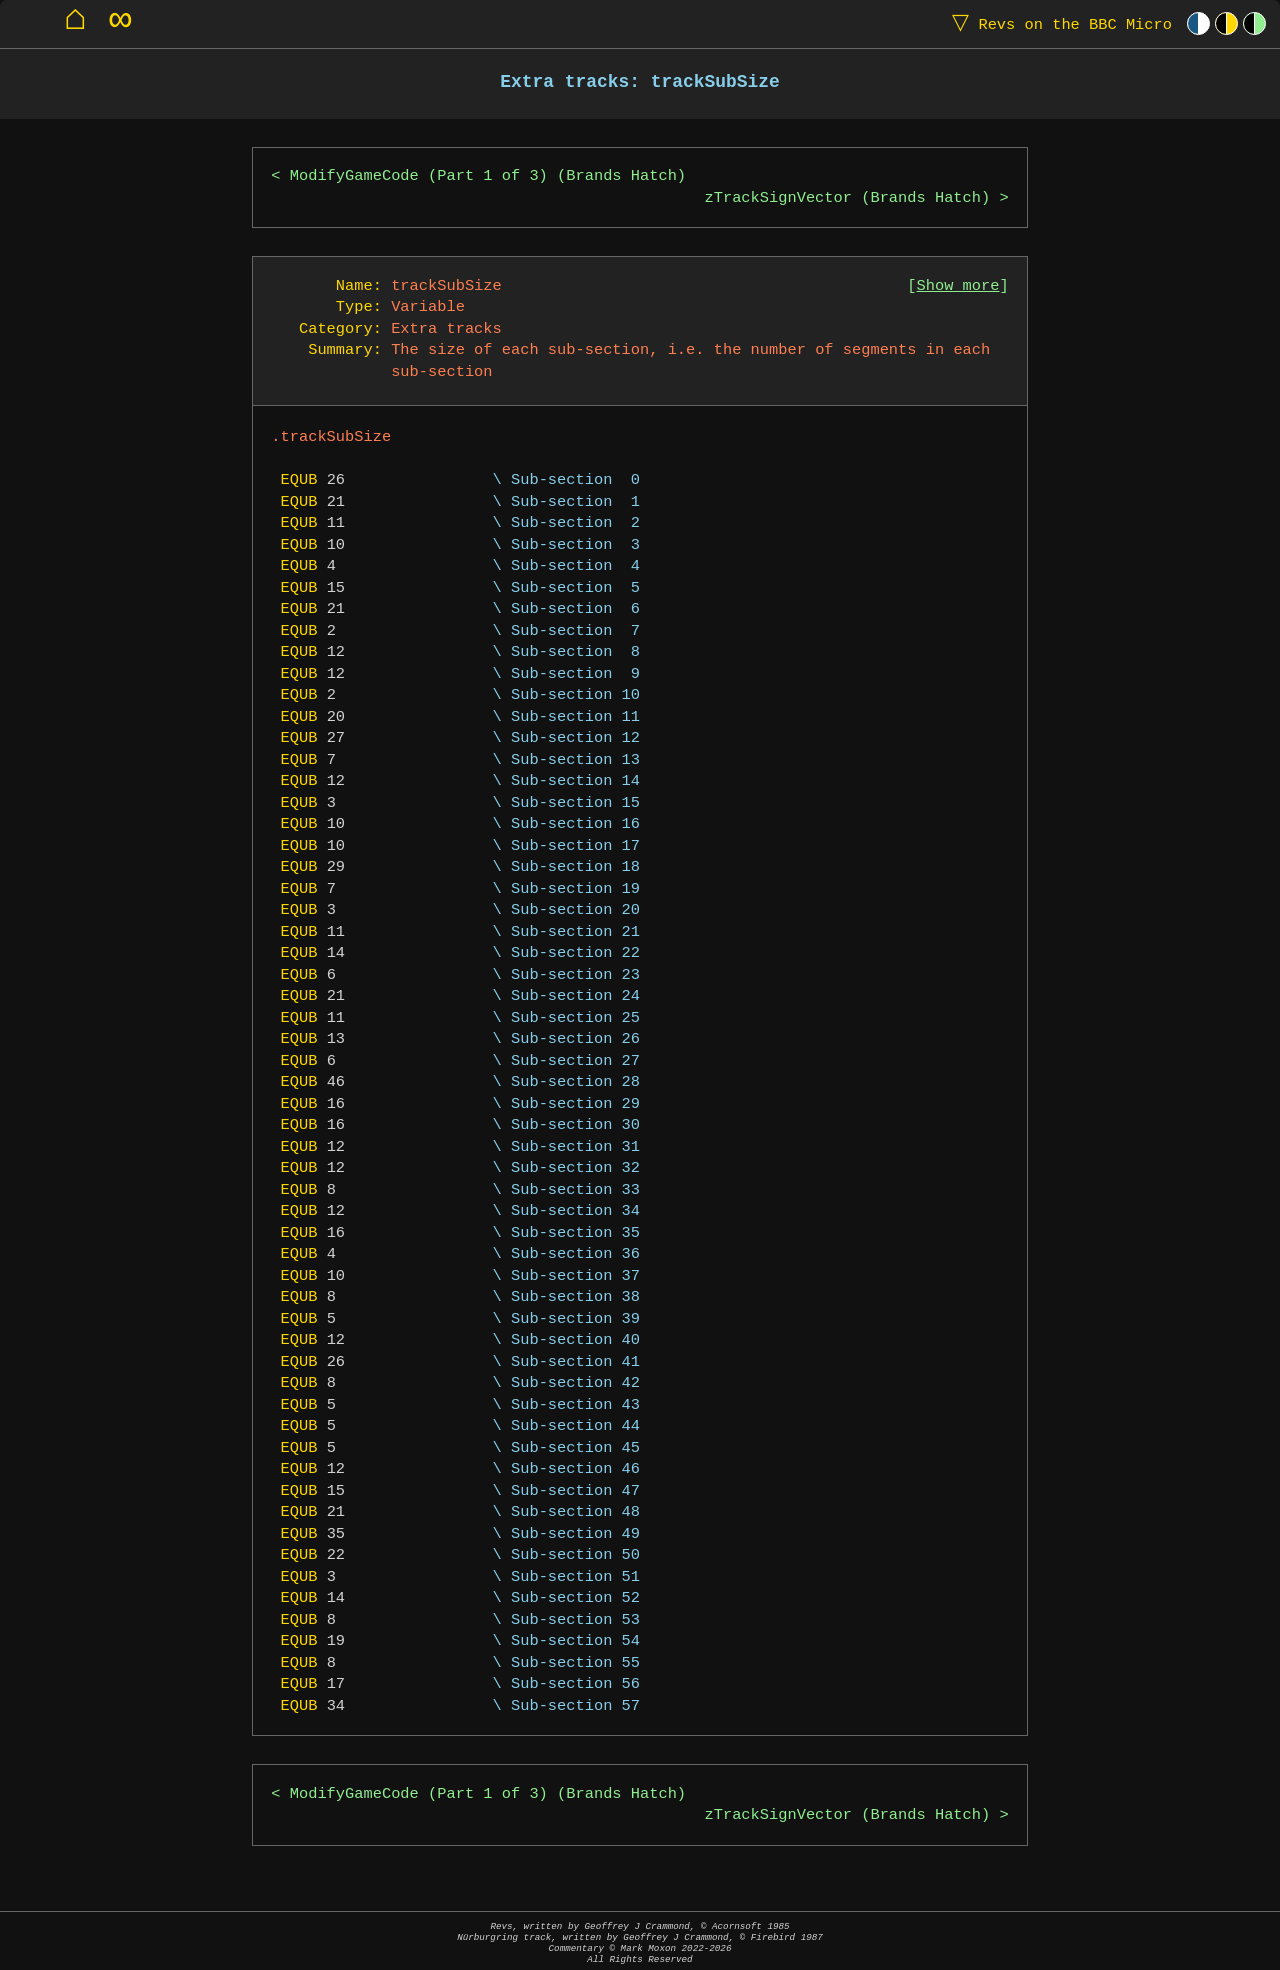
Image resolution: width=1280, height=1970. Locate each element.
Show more (958, 286)
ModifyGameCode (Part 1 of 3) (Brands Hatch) (488, 176)
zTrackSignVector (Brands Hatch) (848, 198)
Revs (1057, 23)
